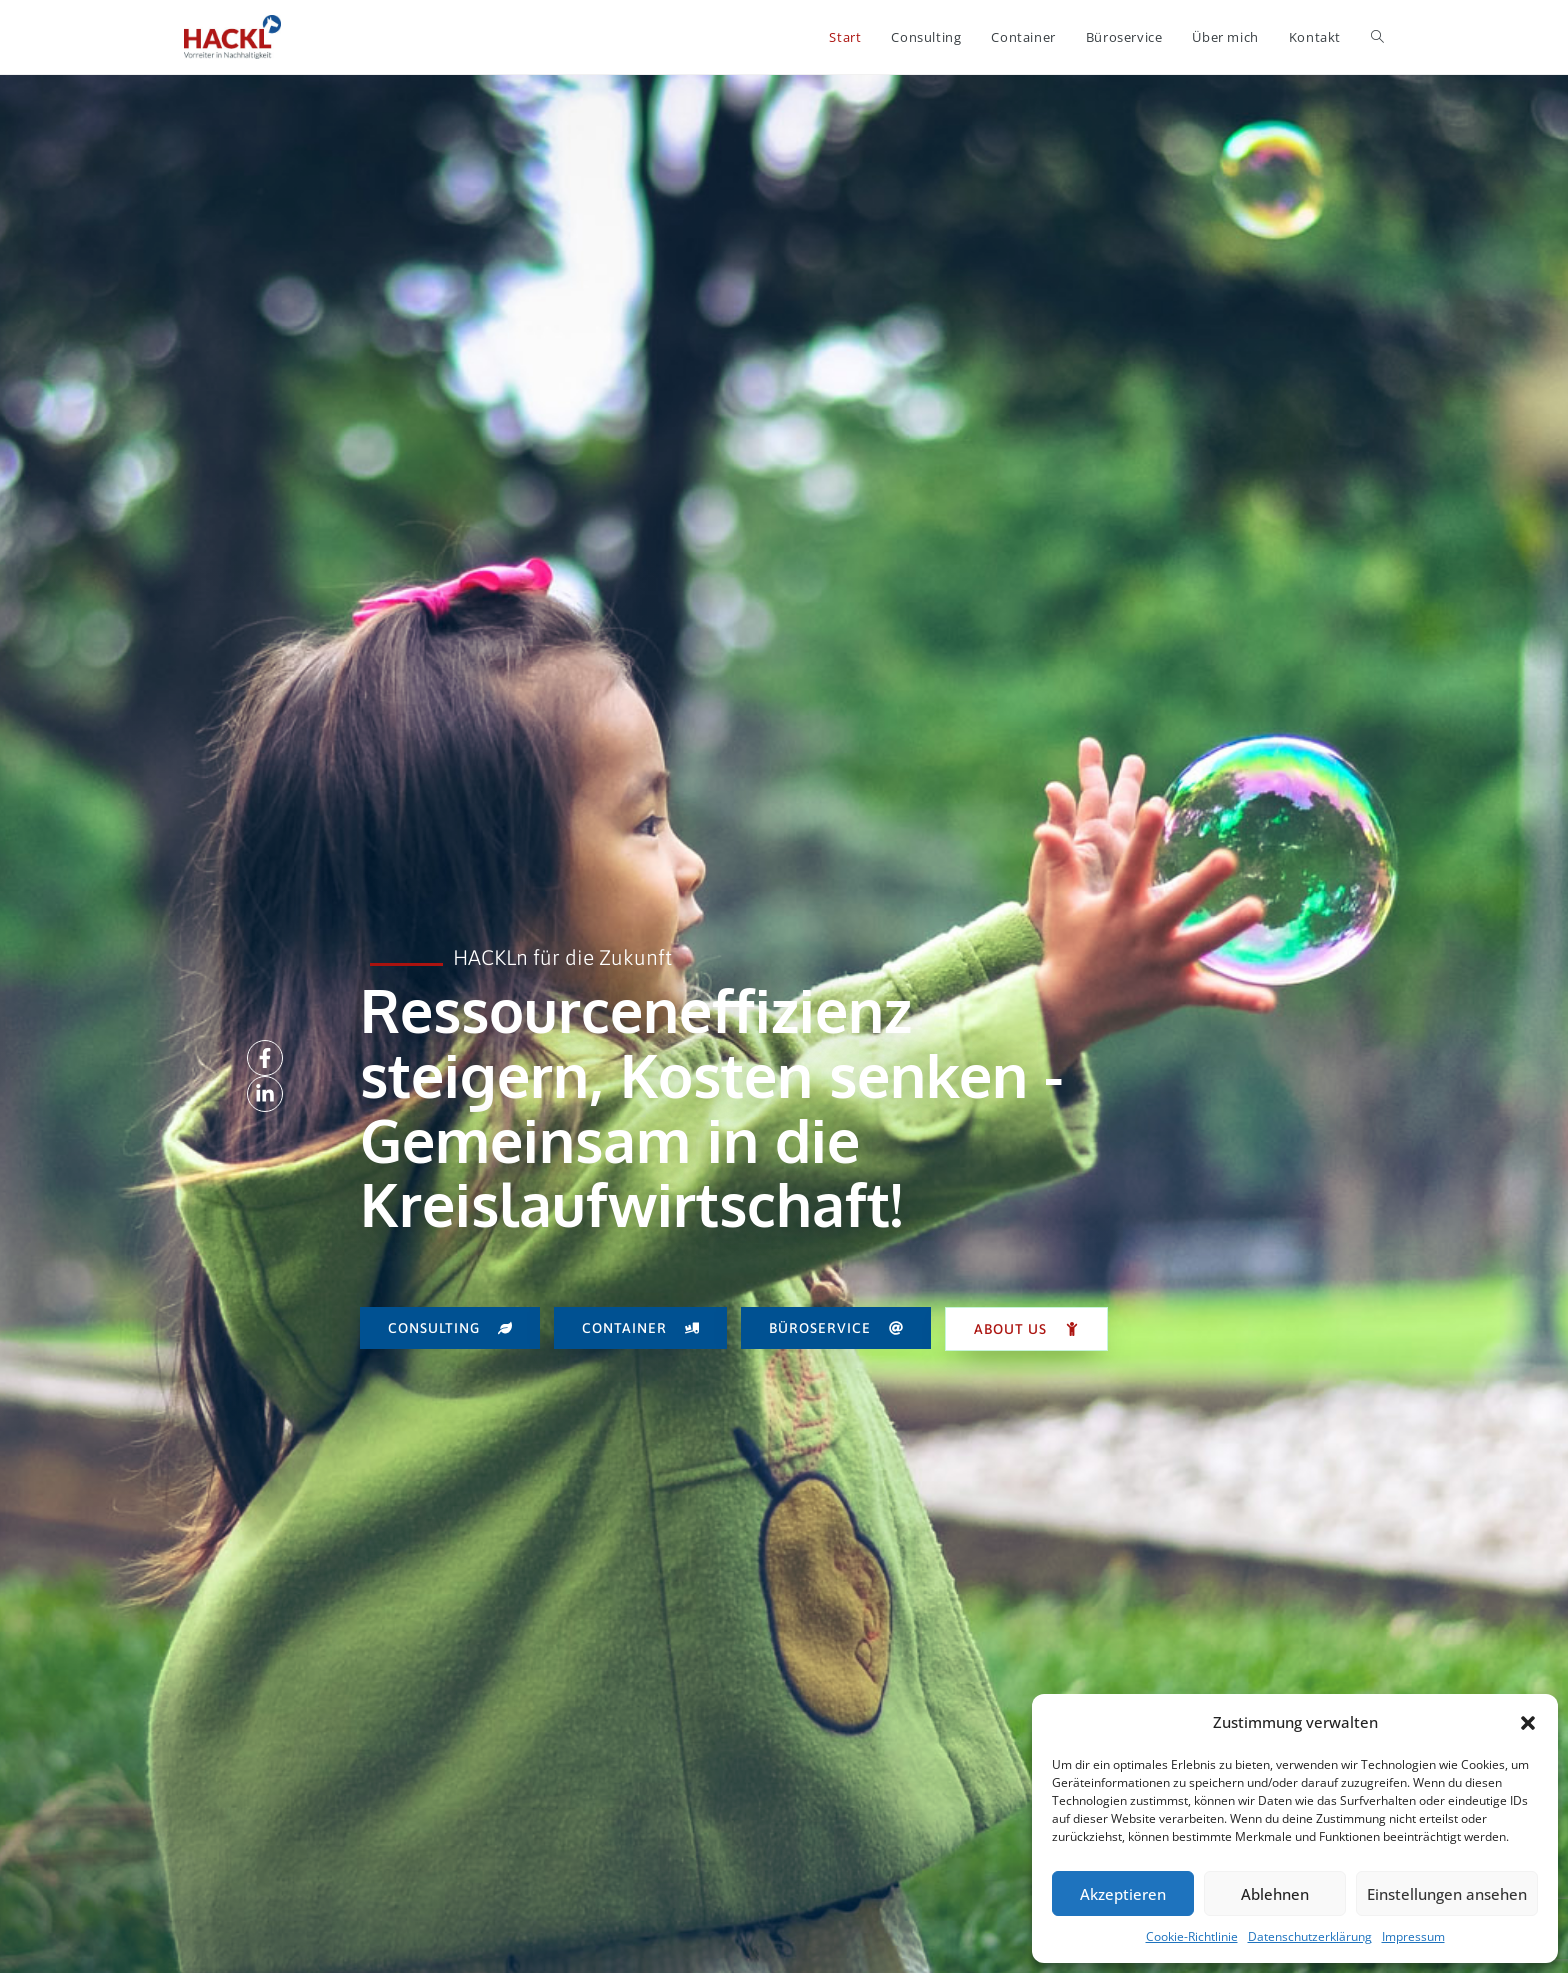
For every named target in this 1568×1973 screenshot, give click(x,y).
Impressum (1413, 1936)
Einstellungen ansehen (1447, 1894)
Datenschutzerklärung (1310, 1936)
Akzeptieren (1123, 1894)
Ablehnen (1275, 1894)
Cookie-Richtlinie (1192, 1936)
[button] (1528, 1723)
